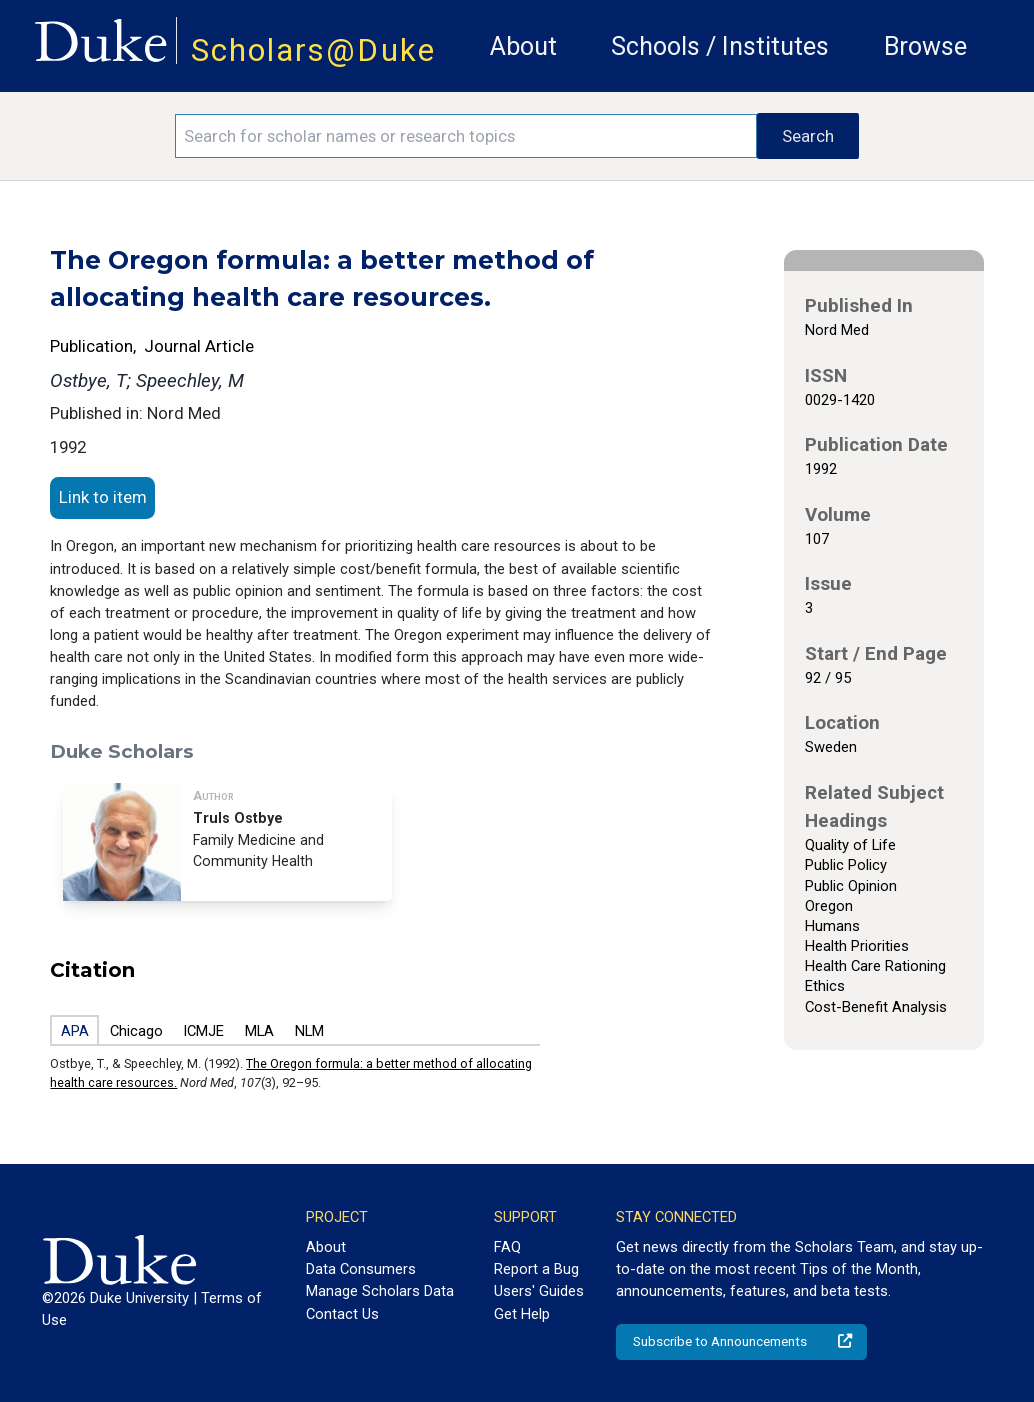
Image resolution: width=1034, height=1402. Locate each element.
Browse (925, 46)
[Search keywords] (466, 136)
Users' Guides (539, 1291)
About (523, 46)
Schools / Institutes (720, 46)
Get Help (522, 1314)
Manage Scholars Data (380, 1291)
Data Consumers (361, 1269)
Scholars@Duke (313, 50)
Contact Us (342, 1314)
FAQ (507, 1247)
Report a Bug (536, 1269)
